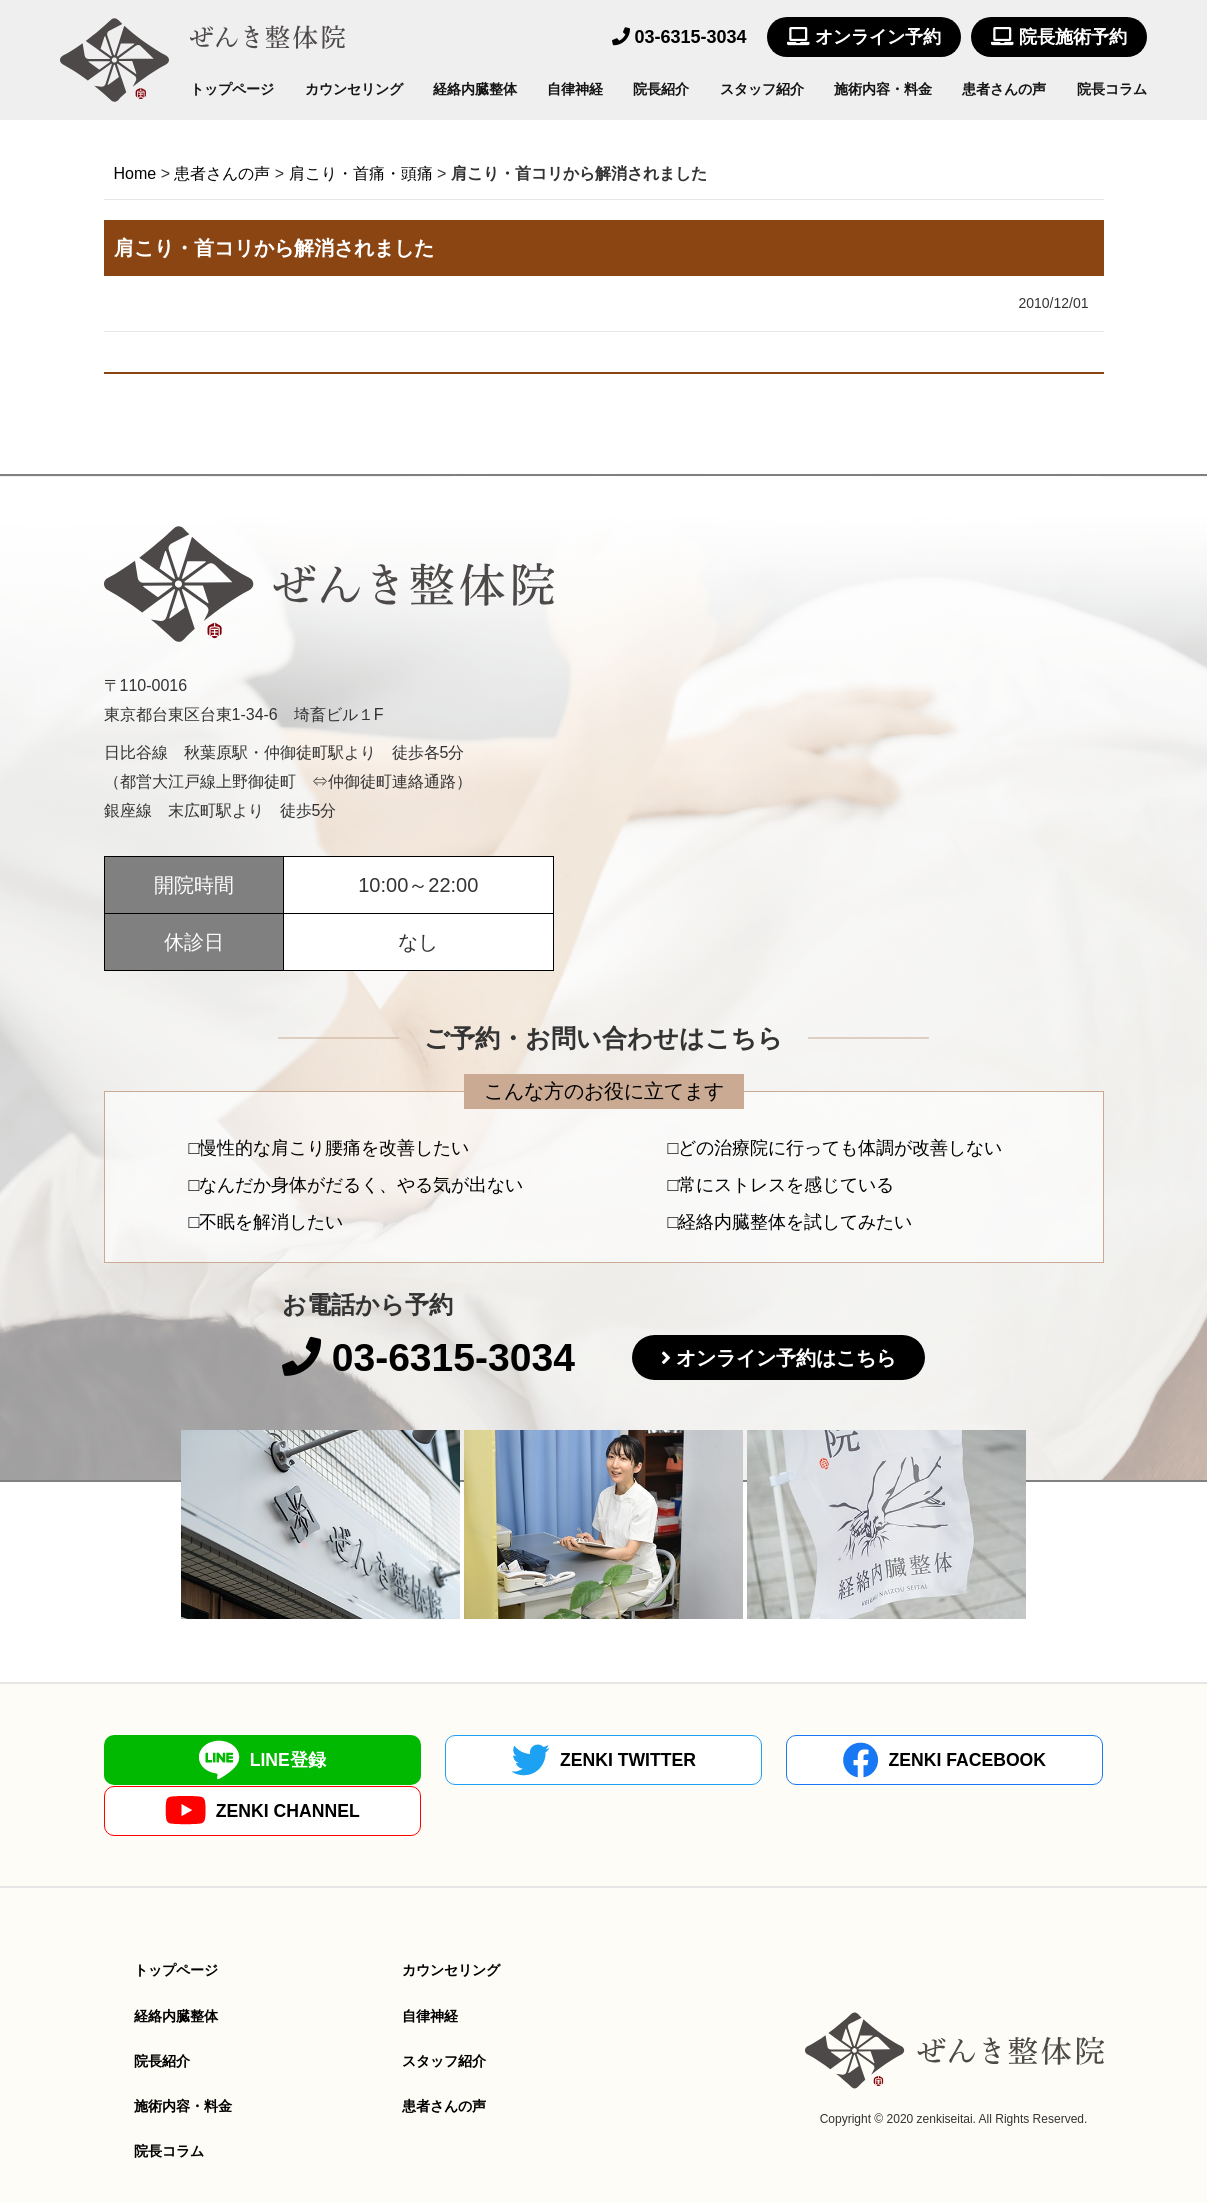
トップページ (232, 89)
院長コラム (1112, 89)
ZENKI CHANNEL (981, 1760)
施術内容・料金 (883, 89)
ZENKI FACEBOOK (729, 1760)
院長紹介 (661, 89)
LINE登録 (226, 1760)
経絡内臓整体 (475, 89)
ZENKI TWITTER (478, 1760)
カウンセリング (354, 89)
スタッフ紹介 (762, 89)
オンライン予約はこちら (791, 1359)
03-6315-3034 (679, 37)
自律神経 (575, 89)
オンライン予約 (864, 37)
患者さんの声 (1004, 89)
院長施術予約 (1059, 37)
